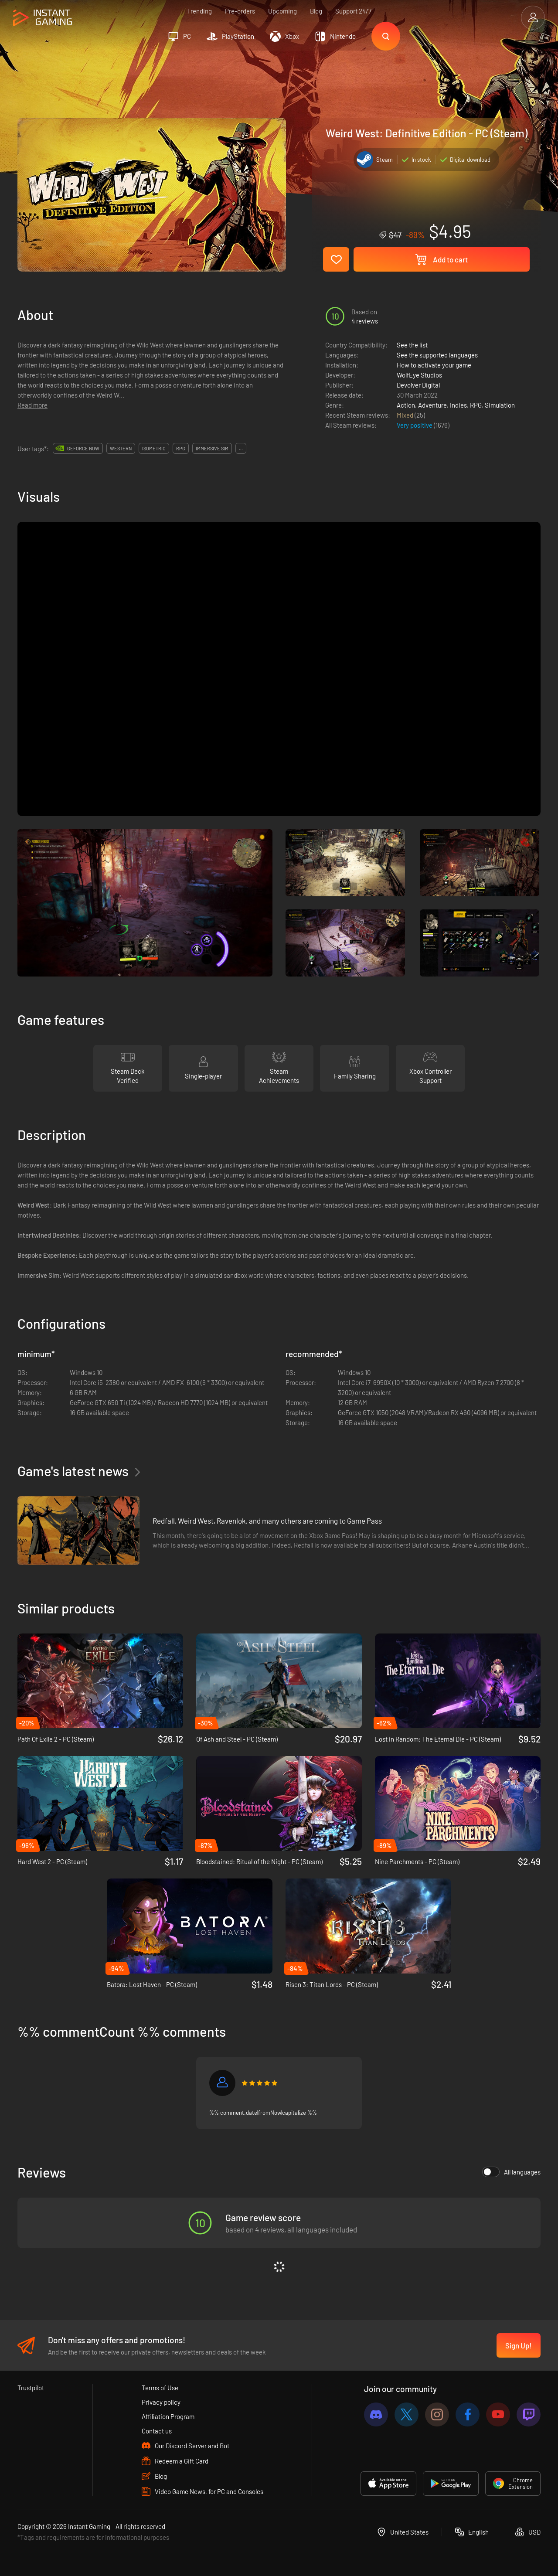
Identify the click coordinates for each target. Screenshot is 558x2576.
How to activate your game (434, 365)
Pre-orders (240, 11)
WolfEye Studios (419, 375)
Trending (199, 11)
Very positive (415, 425)
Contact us (157, 2431)
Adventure (432, 405)
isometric (154, 448)
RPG (476, 405)
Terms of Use (160, 2388)
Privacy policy (161, 2402)
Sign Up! (518, 2345)
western (121, 448)
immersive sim (212, 448)
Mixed (406, 415)
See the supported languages (437, 355)
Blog (316, 11)
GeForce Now (83, 448)
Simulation (500, 405)
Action (406, 405)
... (241, 448)
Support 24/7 (353, 11)
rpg (180, 448)
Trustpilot (30, 2388)
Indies (458, 405)
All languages (511, 2172)
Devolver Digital (418, 385)
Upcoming (282, 11)
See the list (412, 345)
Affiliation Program (168, 2416)
